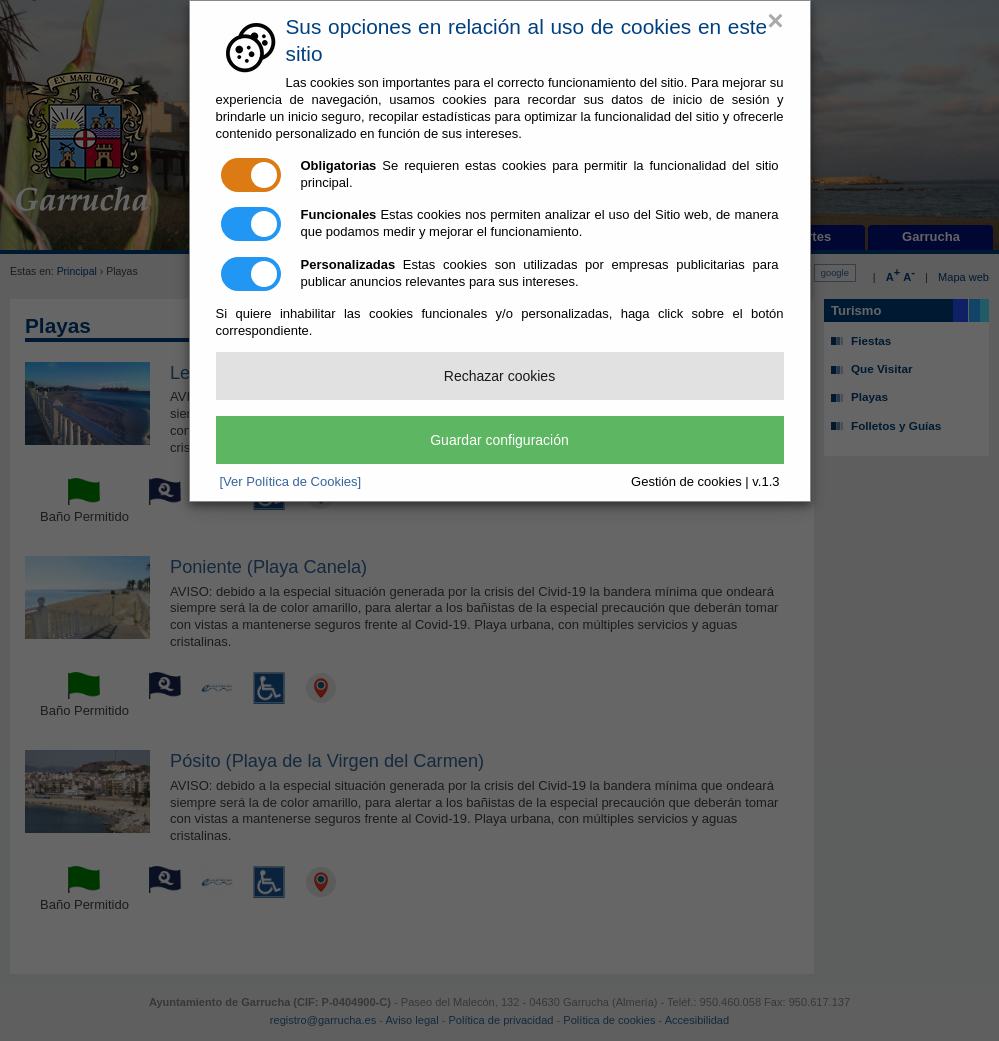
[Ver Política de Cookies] (291, 481)
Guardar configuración (499, 440)
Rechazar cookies (499, 376)
